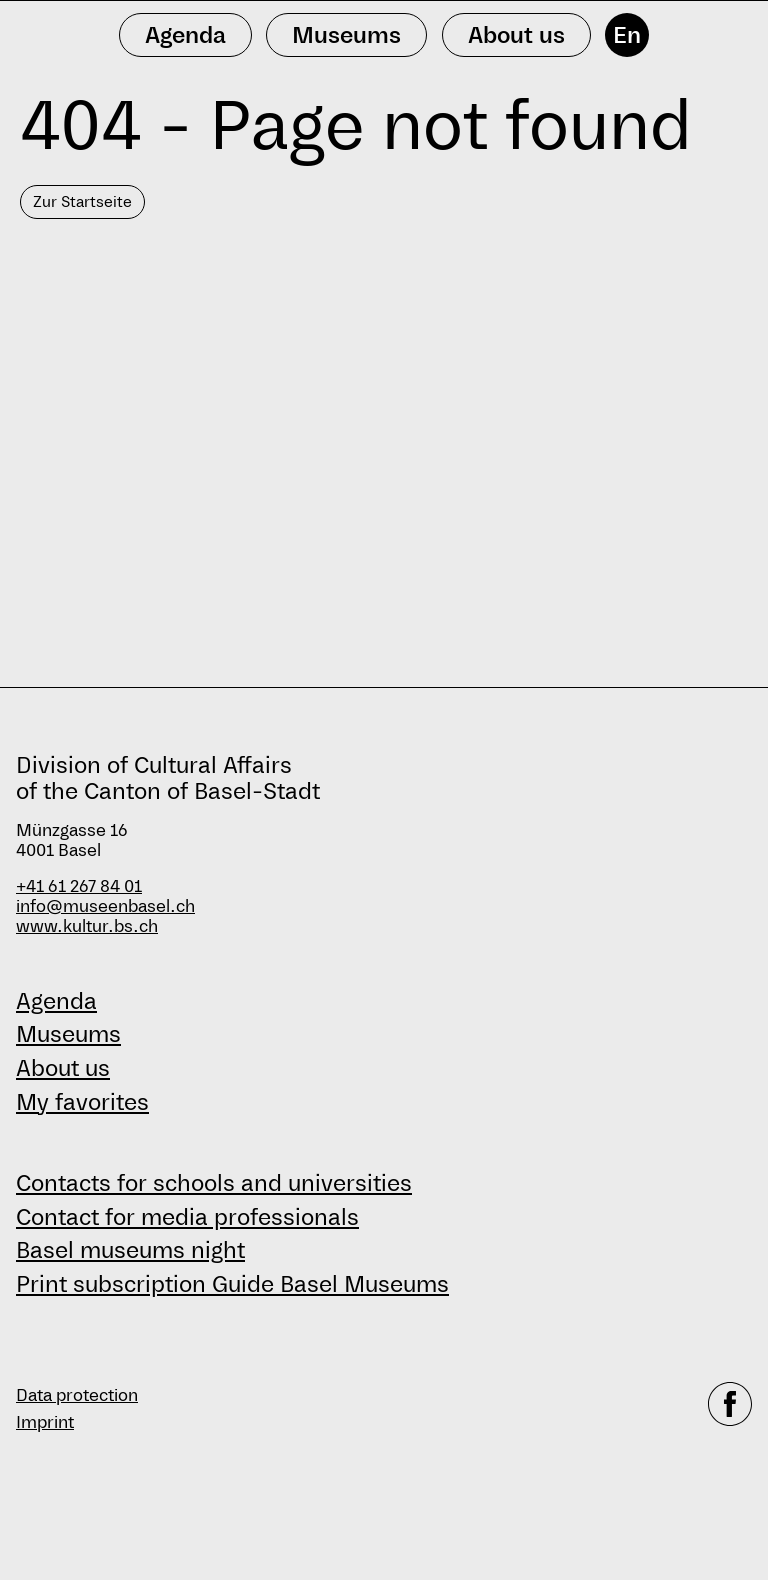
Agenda (56, 1001)
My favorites (82, 1102)
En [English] (627, 35)
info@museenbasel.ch (105, 906)
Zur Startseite (82, 201)
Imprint (45, 1422)
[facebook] (730, 1409)
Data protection (77, 1395)
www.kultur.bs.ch (87, 926)
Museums (68, 1034)
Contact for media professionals (187, 1217)
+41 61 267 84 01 (79, 886)
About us (63, 1068)
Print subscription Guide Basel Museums (232, 1284)
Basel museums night (130, 1250)
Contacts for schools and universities (214, 1183)
